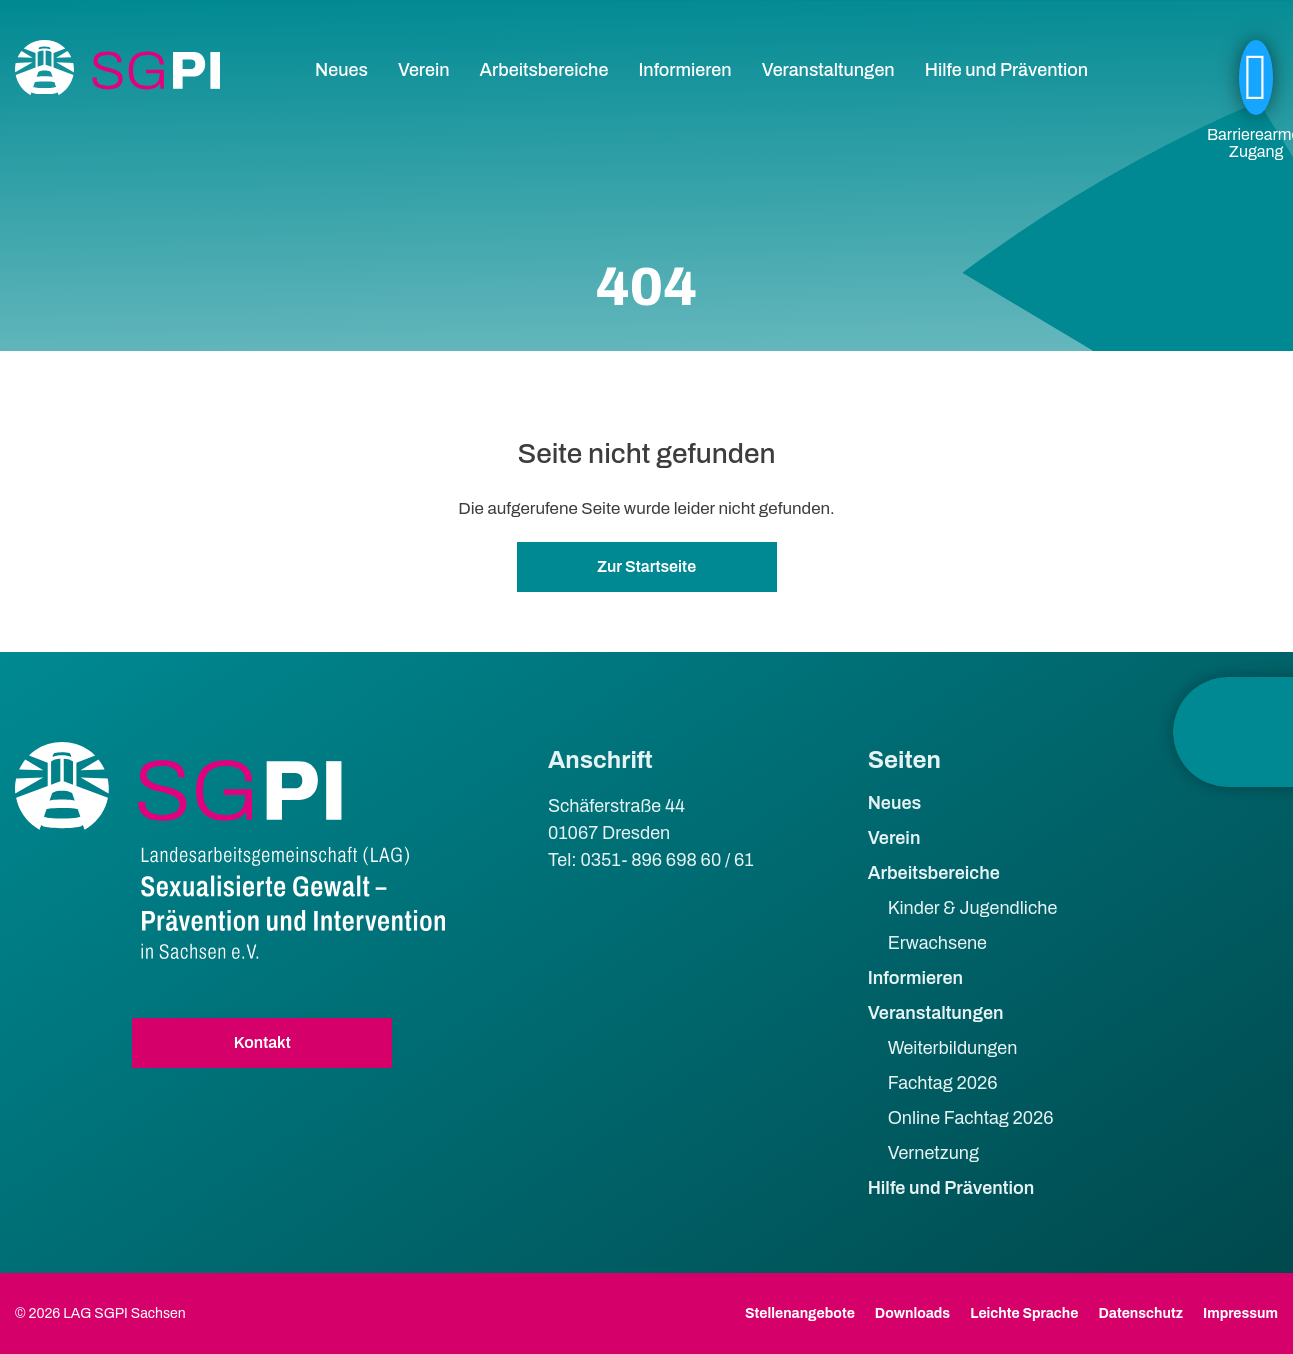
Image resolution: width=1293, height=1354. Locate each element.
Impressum (1240, 1313)
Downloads (912, 1313)
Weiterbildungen (953, 1048)
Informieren (684, 70)
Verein (424, 70)
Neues (341, 70)
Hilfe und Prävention (1006, 70)
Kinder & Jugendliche (973, 908)
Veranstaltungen (828, 70)
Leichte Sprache (1024, 1313)
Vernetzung (933, 1153)
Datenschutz (1140, 1313)
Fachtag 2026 (943, 1083)
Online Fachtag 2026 (971, 1118)
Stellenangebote (800, 1313)
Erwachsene (937, 943)
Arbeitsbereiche (544, 70)
